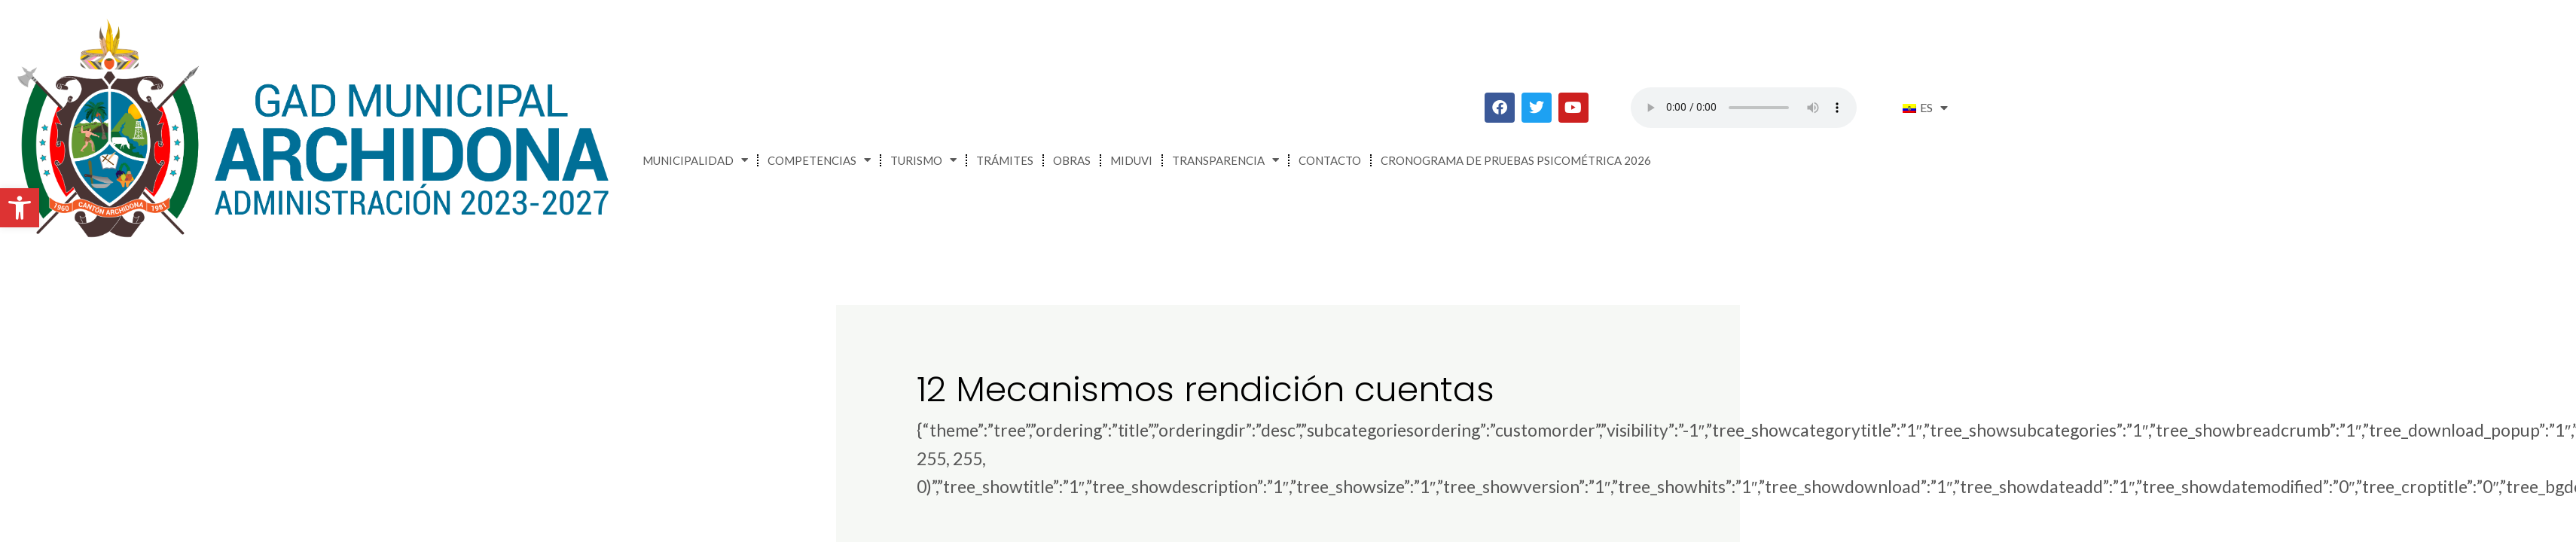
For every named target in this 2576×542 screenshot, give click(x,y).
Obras (1072, 160)
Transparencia (1225, 160)
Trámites (1004, 160)
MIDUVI (1131, 160)
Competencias (819, 160)
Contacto (1330, 160)
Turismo (923, 160)
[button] (19, 207)
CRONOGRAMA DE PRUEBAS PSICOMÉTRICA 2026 (1516, 160)
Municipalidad (695, 160)
